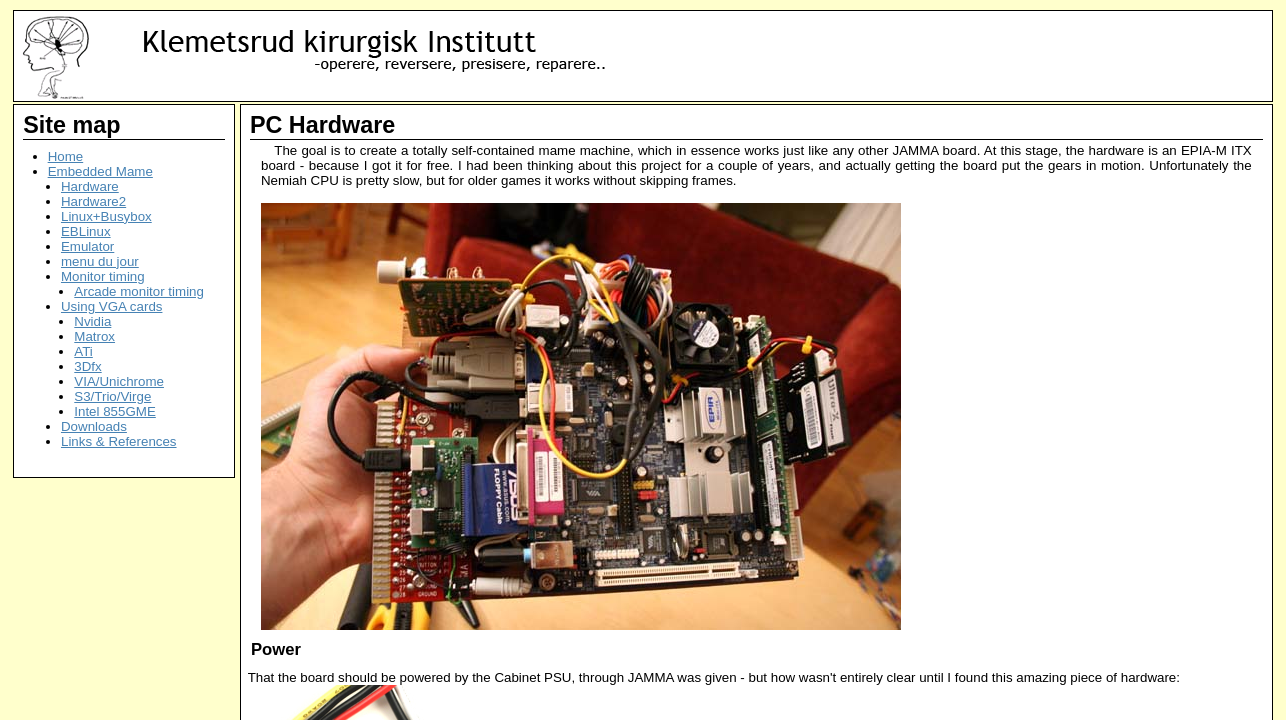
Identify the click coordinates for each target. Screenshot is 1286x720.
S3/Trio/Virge (112, 396)
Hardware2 (93, 201)
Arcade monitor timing (139, 291)
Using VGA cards (111, 306)
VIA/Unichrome (119, 381)
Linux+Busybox (106, 216)
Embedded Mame (100, 171)
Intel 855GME (115, 411)
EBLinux (86, 231)
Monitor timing (103, 276)
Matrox (94, 336)
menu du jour (100, 261)
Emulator (87, 246)
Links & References (119, 441)
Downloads (94, 426)
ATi (83, 351)
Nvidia (92, 321)
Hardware (90, 186)
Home (66, 156)
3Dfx (87, 366)
